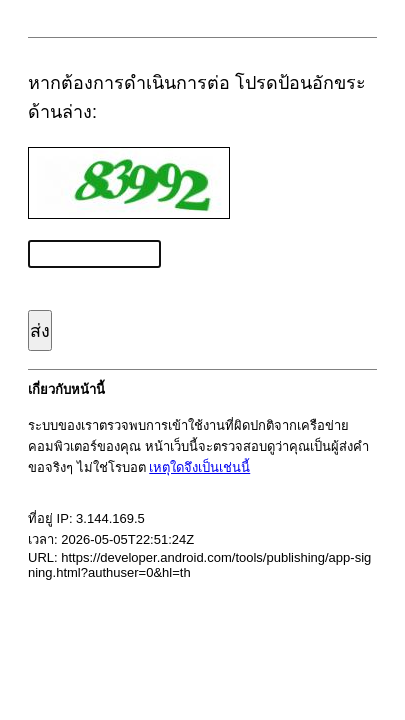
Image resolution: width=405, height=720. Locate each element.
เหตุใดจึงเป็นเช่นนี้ (199, 467)
